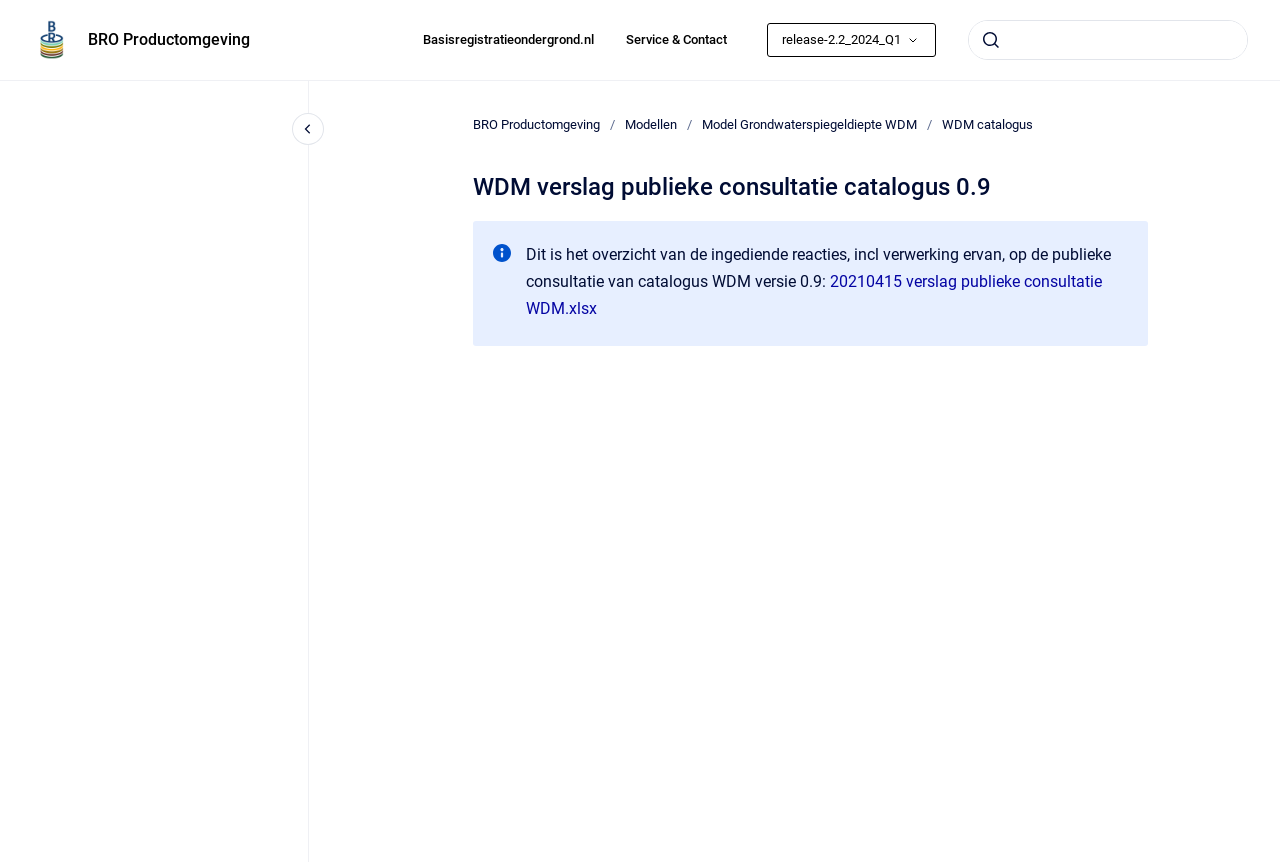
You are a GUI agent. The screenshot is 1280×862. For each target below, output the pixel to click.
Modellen (651, 124)
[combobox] (1108, 40)
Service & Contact (676, 39)
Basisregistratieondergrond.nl (508, 39)
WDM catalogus (987, 124)
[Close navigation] (308, 129)
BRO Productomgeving (169, 39)
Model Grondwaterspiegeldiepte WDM (809, 124)
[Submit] (991, 40)
